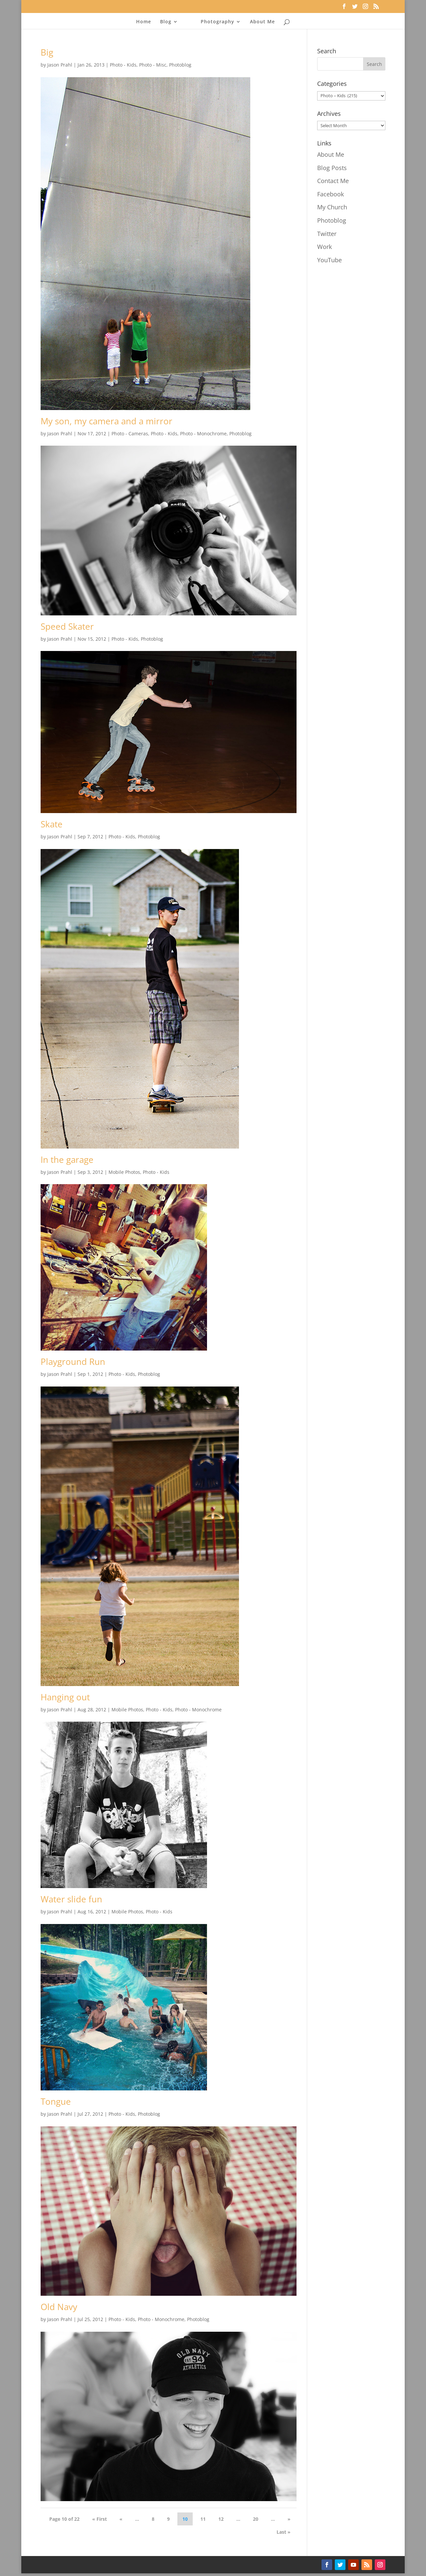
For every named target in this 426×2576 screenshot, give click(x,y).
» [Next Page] (289, 2519)
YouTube (329, 260)
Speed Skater (67, 626)
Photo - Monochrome (203, 433)
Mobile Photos (124, 1172)
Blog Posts (332, 168)
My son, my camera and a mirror (106, 421)
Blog (165, 22)
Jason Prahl (59, 65)
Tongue (56, 2101)
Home (143, 22)
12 (221, 2519)
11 (203, 2519)
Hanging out (65, 1697)
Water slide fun (71, 1899)
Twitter (326, 234)
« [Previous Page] (120, 2519)
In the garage (67, 1160)
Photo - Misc (152, 65)
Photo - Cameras (129, 433)
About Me (262, 22)
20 (255, 2519)
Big (47, 52)
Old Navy (59, 2307)
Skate (52, 824)
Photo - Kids (123, 65)
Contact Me (333, 181)
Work (324, 247)
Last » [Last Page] (284, 2532)
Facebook (330, 194)
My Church (332, 207)
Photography (217, 22)
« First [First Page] (99, 2519)
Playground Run (73, 1362)
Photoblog (180, 65)
